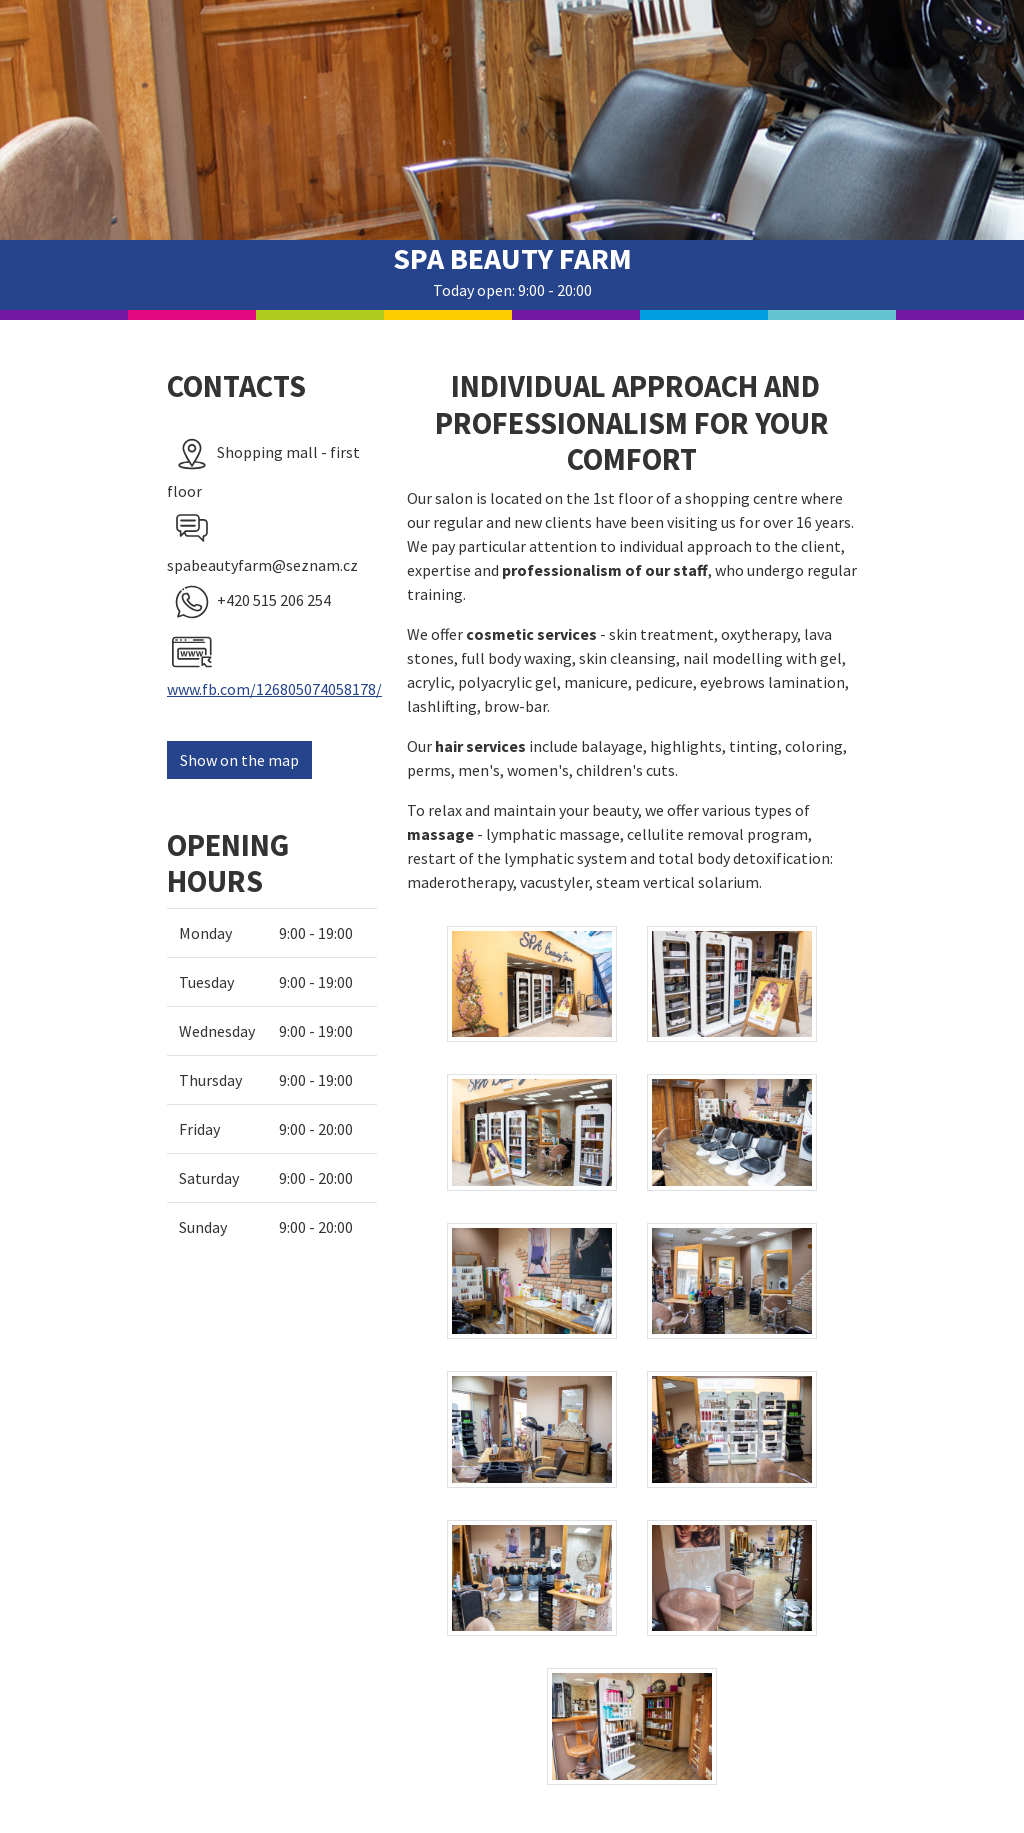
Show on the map (239, 760)
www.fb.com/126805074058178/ (274, 689)
